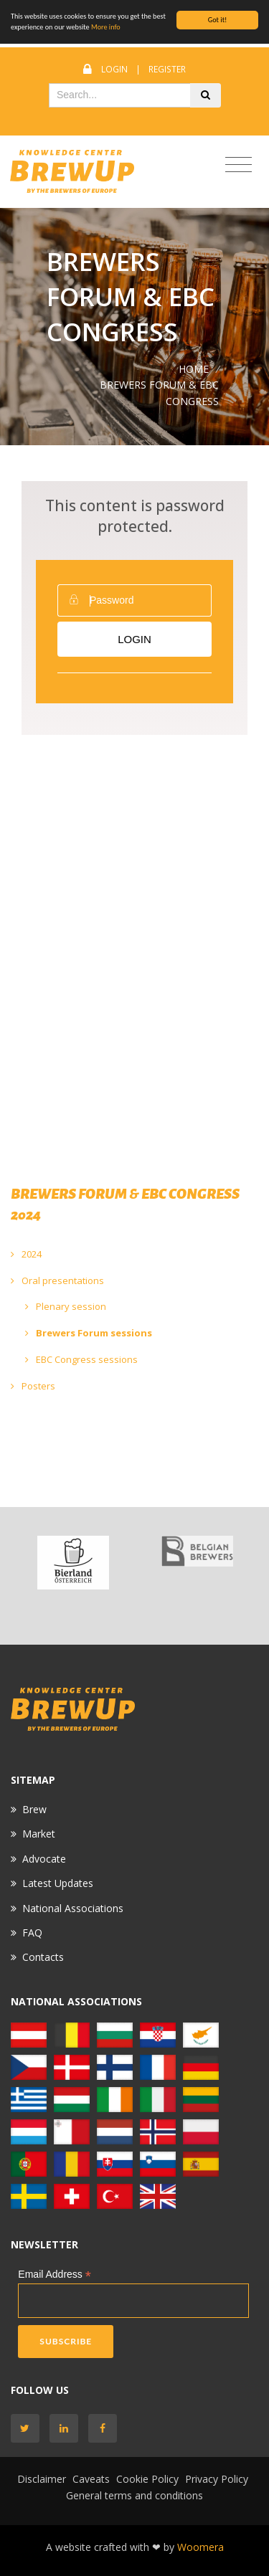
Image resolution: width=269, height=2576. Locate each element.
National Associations (72, 1908)
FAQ (32, 1932)
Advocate (44, 1859)
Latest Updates (57, 1883)
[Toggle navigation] (238, 165)
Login (114, 69)
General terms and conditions (134, 2495)
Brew (34, 1809)
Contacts (43, 1957)
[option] (73, 1562)
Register (167, 69)
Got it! (217, 19)
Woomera (200, 2547)
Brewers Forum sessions (88, 1332)
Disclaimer (41, 2479)
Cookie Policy (147, 2479)
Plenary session (65, 1306)
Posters (33, 1385)
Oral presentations (57, 1280)
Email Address (54, 2274)
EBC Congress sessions (81, 1359)
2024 (26, 1253)
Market (38, 1833)
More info (106, 27)
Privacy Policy (216, 2479)
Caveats (91, 2479)
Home (194, 369)
